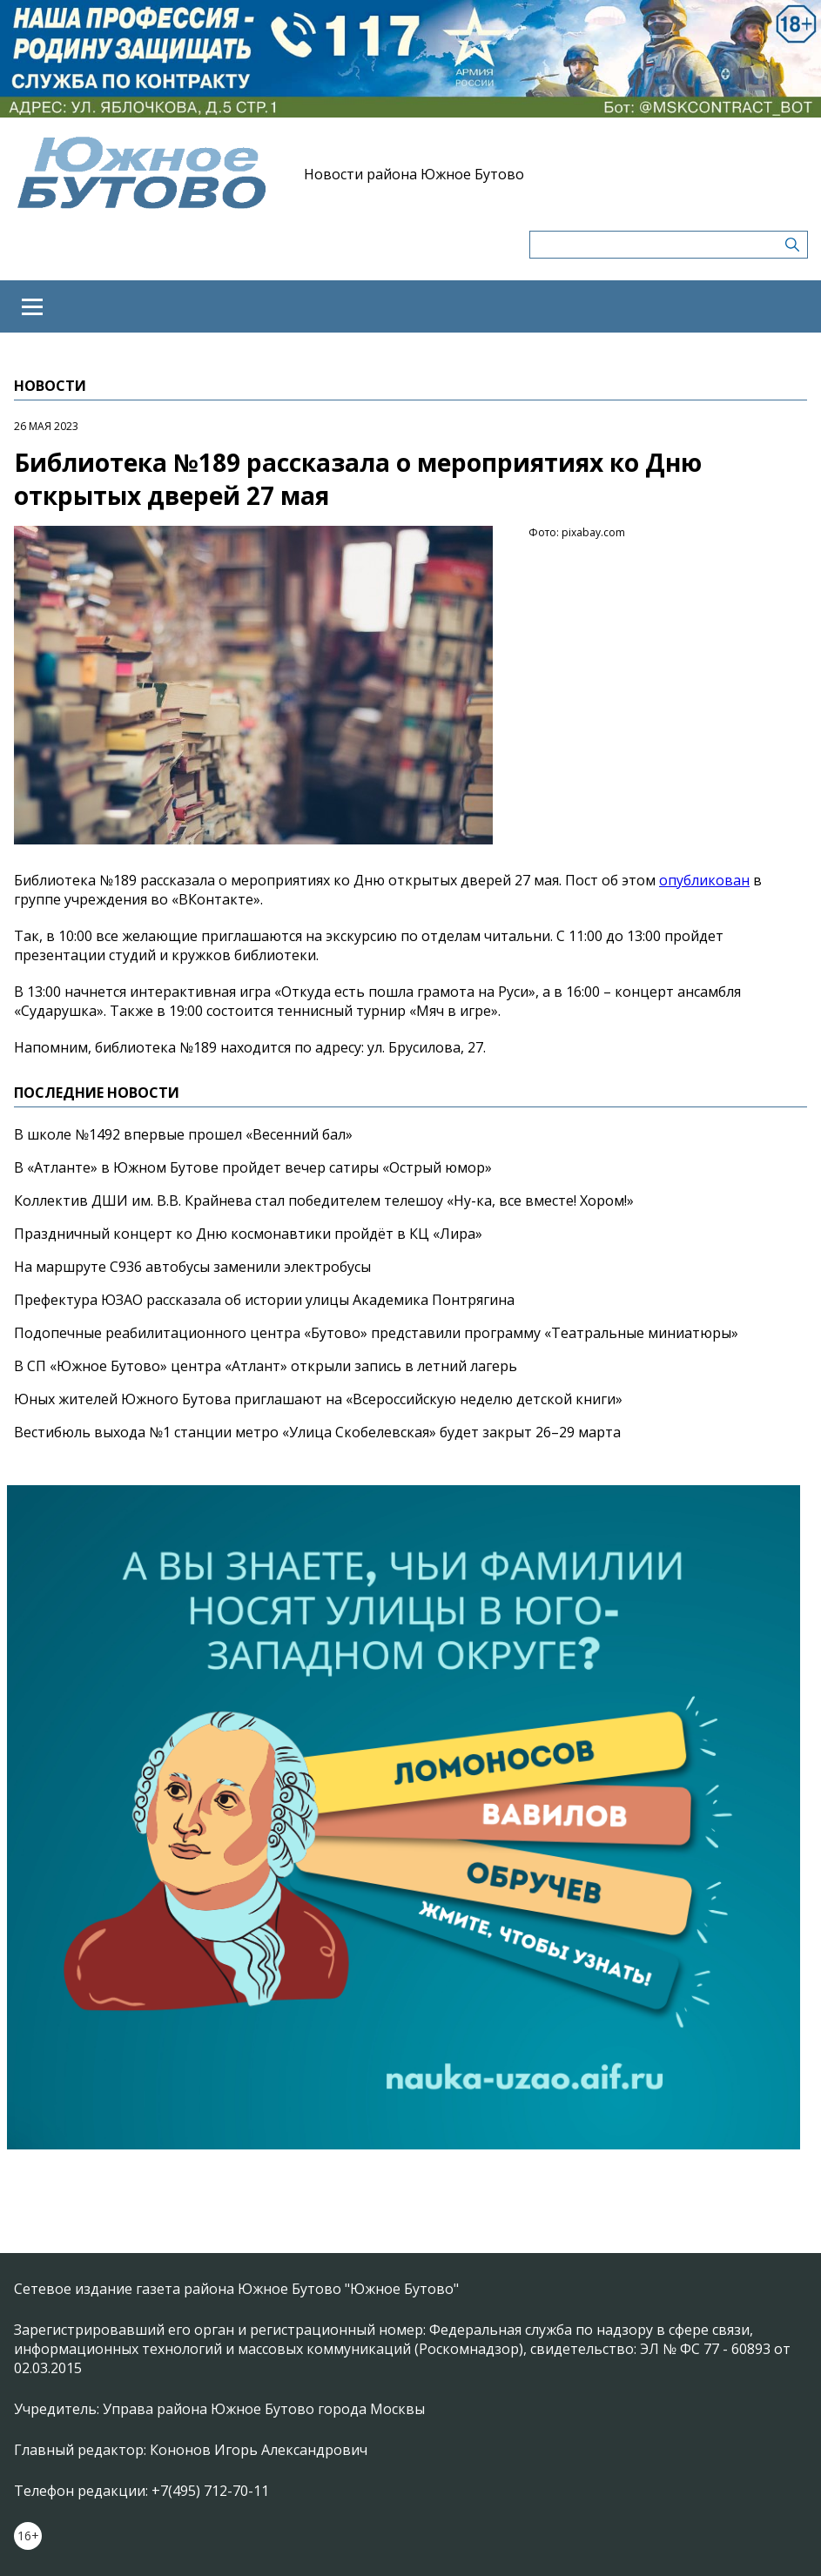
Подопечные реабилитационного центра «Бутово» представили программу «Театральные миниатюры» (376, 1332)
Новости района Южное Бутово (414, 174)
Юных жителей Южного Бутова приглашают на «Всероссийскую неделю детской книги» (318, 1399)
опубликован (704, 880)
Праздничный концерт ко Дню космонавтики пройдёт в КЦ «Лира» (248, 1233)
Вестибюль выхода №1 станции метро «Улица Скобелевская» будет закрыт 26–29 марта (317, 1432)
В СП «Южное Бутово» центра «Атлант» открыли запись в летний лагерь (265, 1365)
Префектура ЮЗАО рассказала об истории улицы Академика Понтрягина (264, 1299)
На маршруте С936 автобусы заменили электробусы (192, 1266)
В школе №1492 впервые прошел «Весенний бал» (183, 1134)
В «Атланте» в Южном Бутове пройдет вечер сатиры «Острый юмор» (253, 1167)
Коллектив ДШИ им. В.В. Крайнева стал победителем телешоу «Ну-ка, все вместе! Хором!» (324, 1200)
